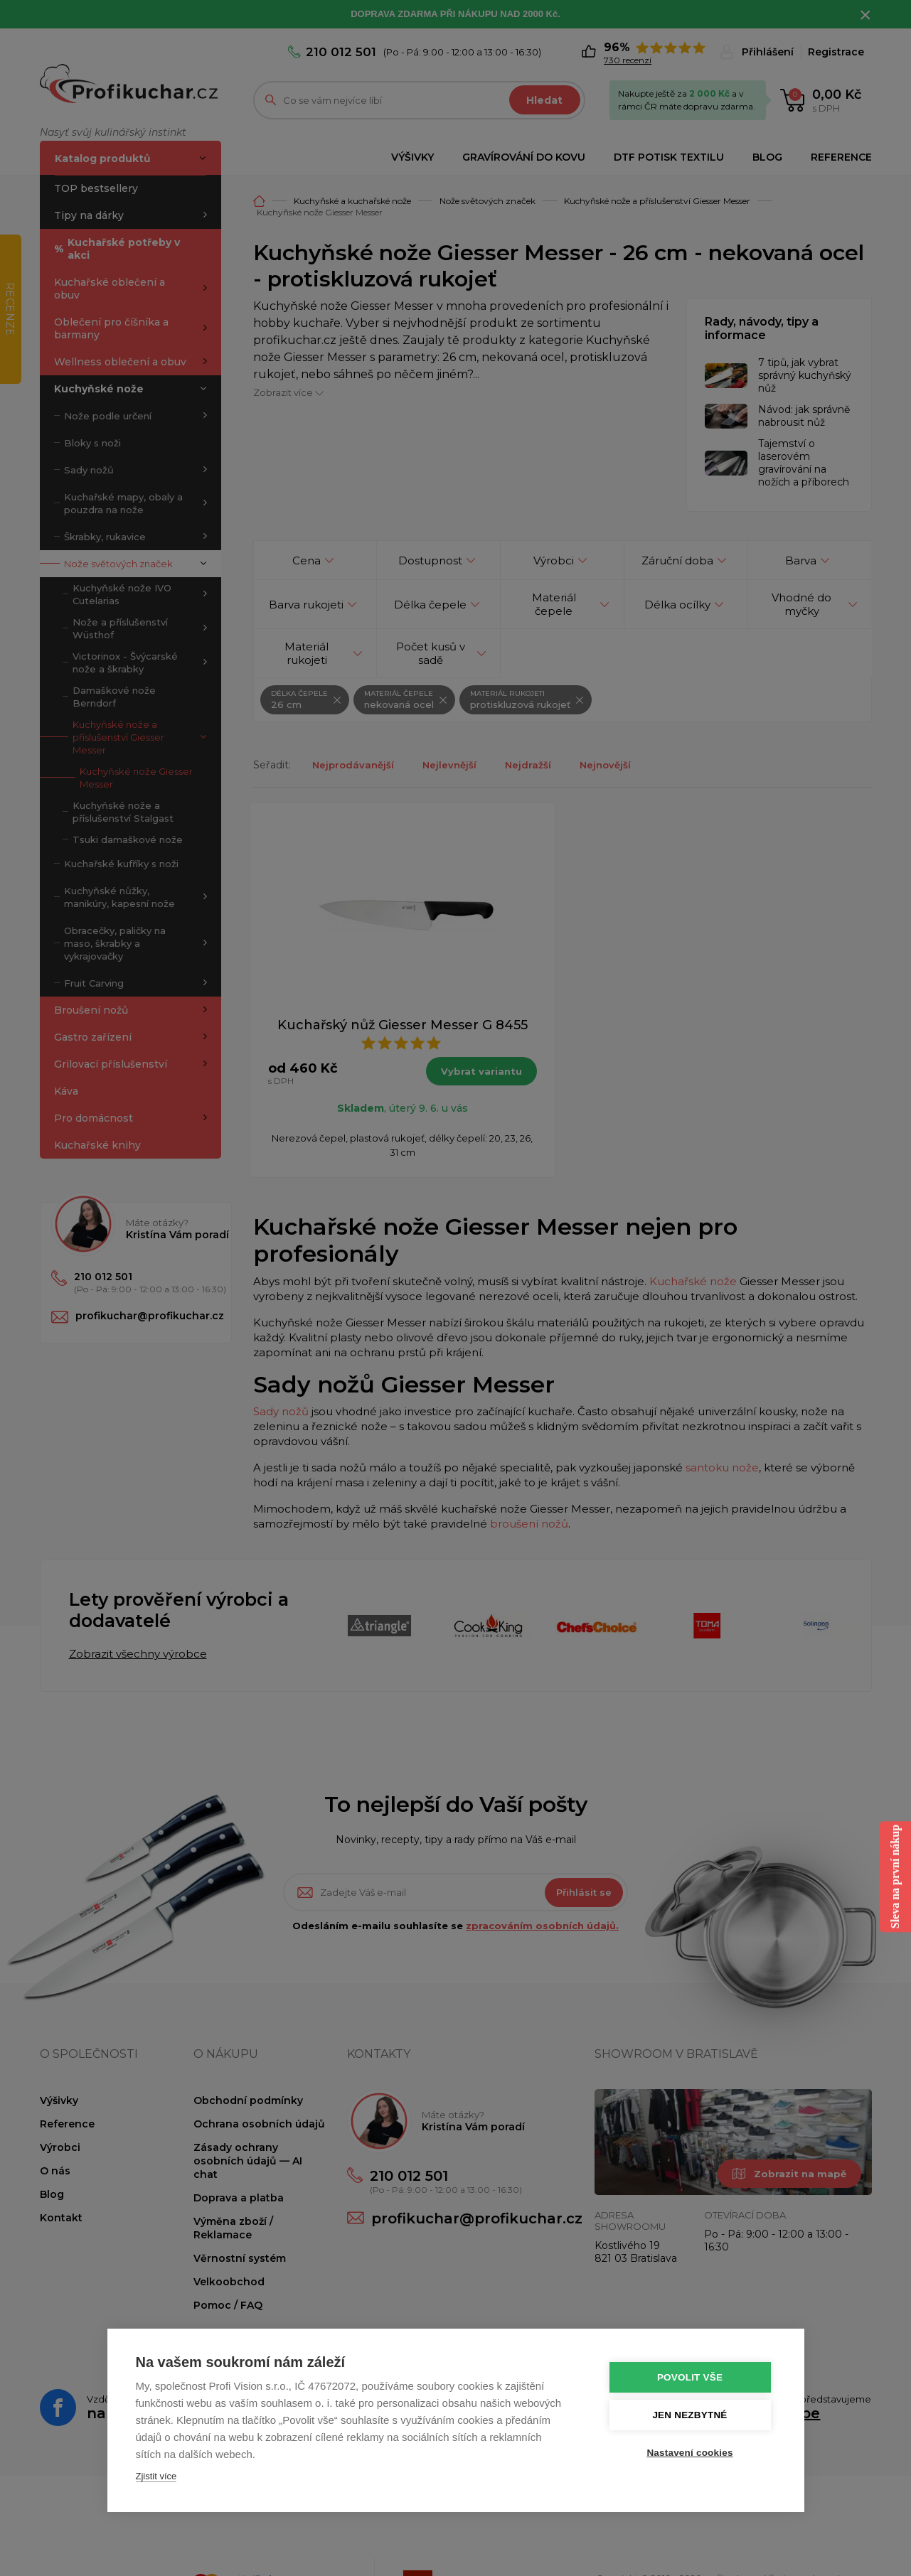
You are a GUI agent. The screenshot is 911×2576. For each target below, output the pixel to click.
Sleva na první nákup (895, 1876)
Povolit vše (690, 2377)
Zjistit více (156, 2476)
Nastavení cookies (689, 2452)
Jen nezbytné (689, 2415)
